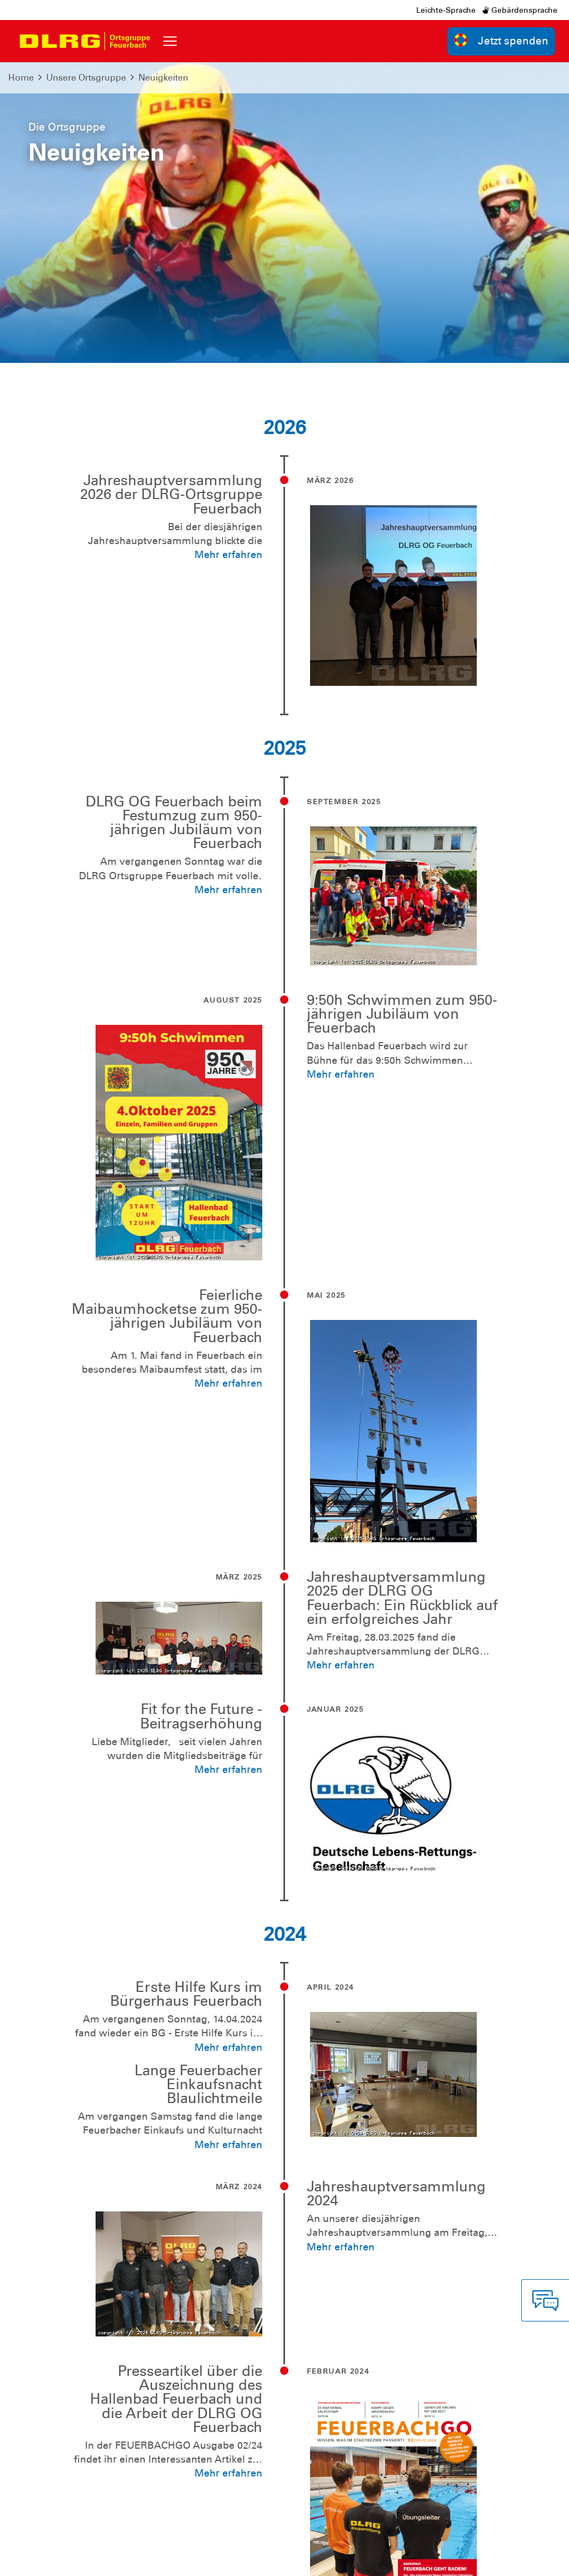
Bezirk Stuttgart (506, 2559)
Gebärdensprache (519, 10)
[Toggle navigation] (170, 41)
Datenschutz (112, 2559)
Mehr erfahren (228, 254)
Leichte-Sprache (446, 10)
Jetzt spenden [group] (501, 40)
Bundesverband (283, 2559)
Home (21, 77)
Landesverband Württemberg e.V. (396, 2559)
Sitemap (164, 2559)
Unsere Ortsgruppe (86, 77)
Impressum (54, 2559)
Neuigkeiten (163, 77)
